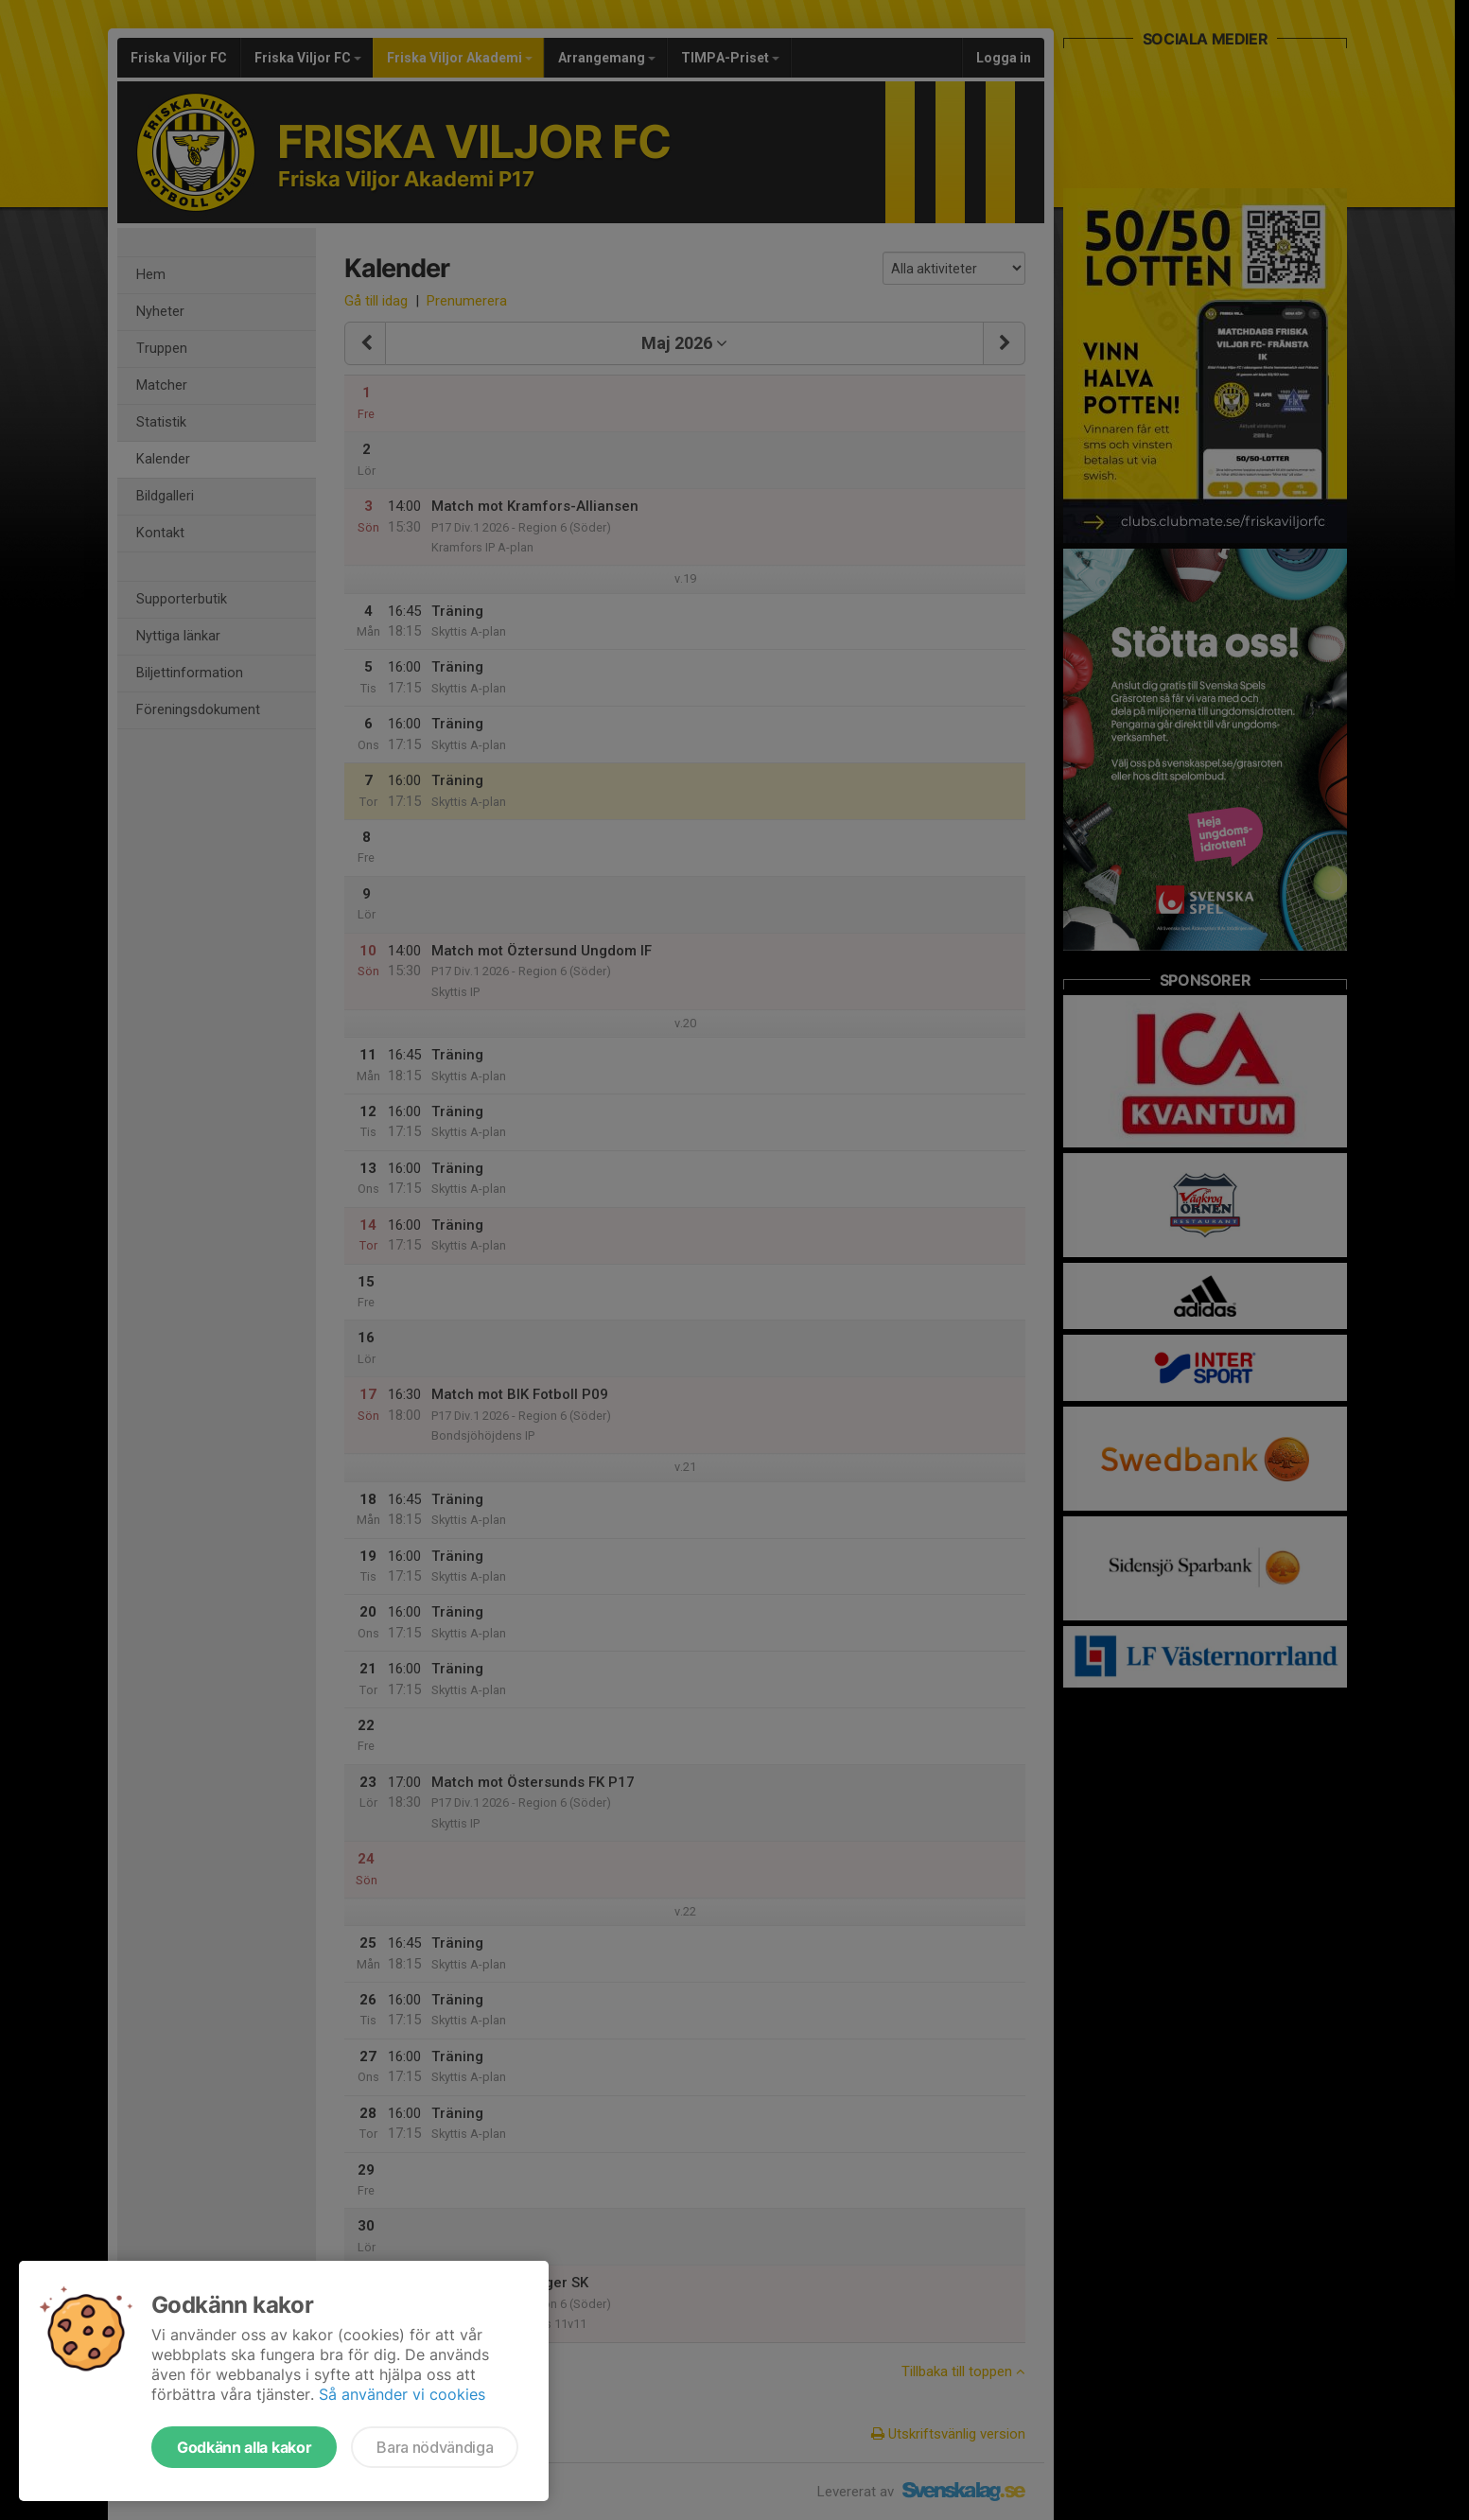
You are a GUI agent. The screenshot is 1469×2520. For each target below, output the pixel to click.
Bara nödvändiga (434, 2447)
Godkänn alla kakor (244, 2447)
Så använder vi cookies (402, 2394)
